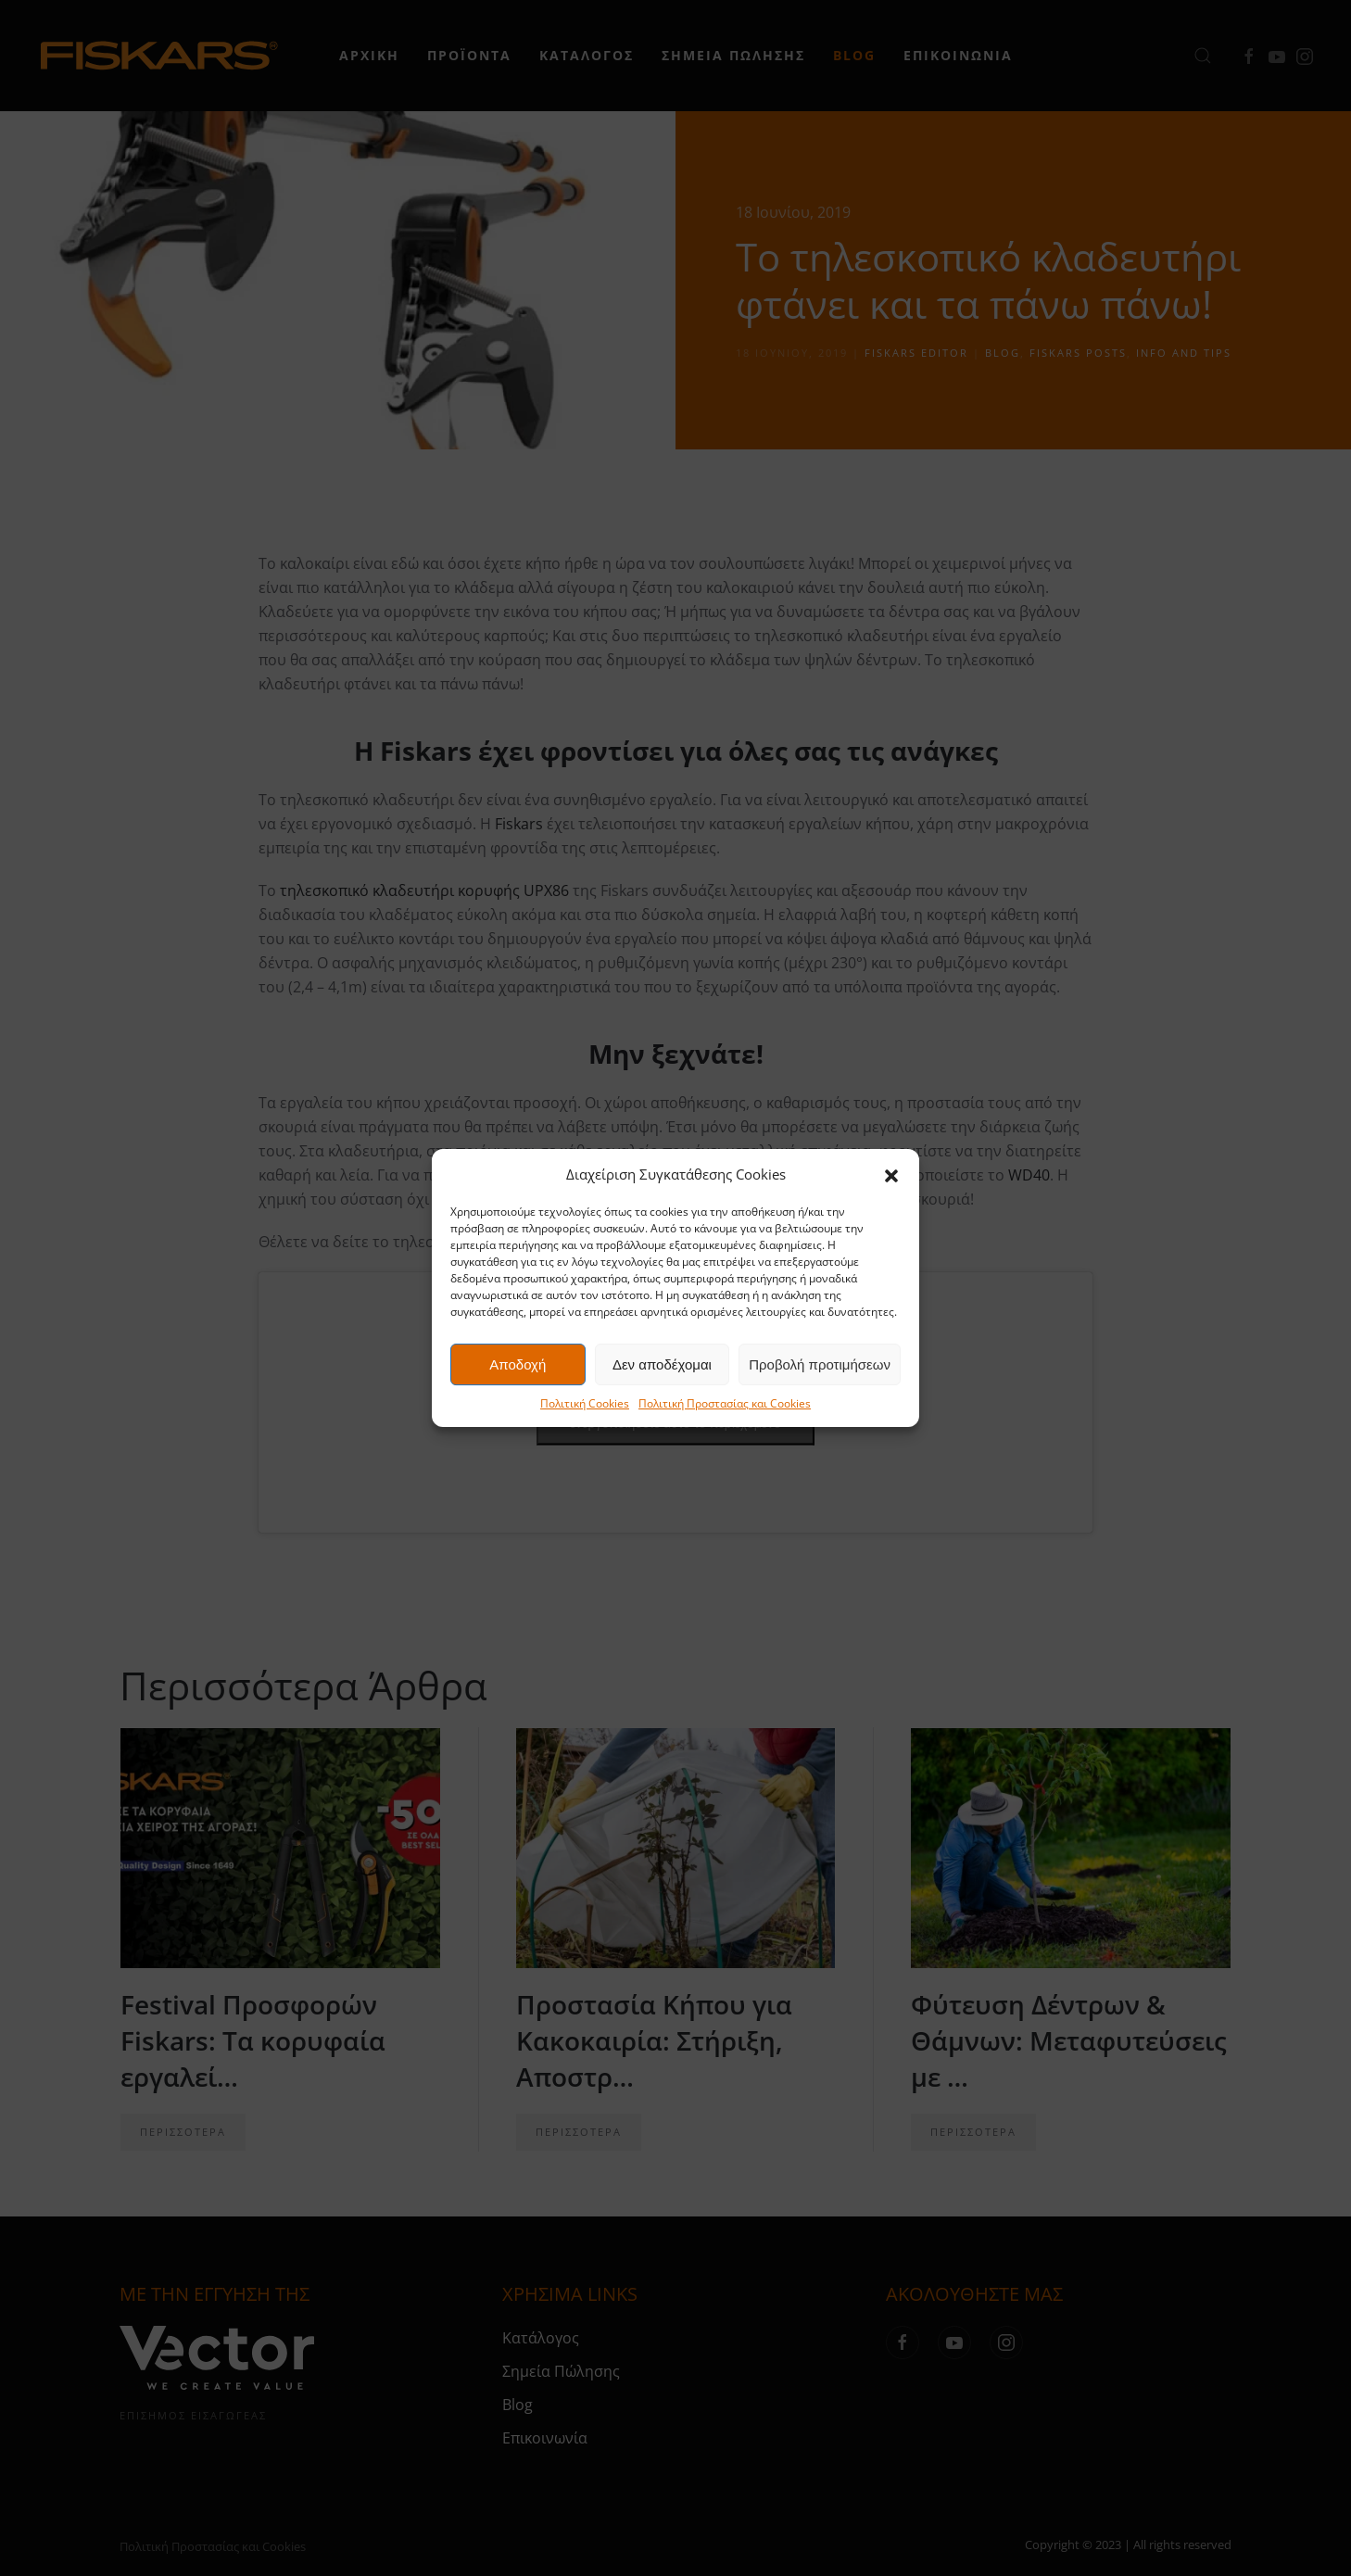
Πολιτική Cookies (584, 1403)
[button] (891, 1174)
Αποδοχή (517, 1364)
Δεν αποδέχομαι (662, 1364)
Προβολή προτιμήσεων (819, 1364)
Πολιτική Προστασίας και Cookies (724, 1403)
